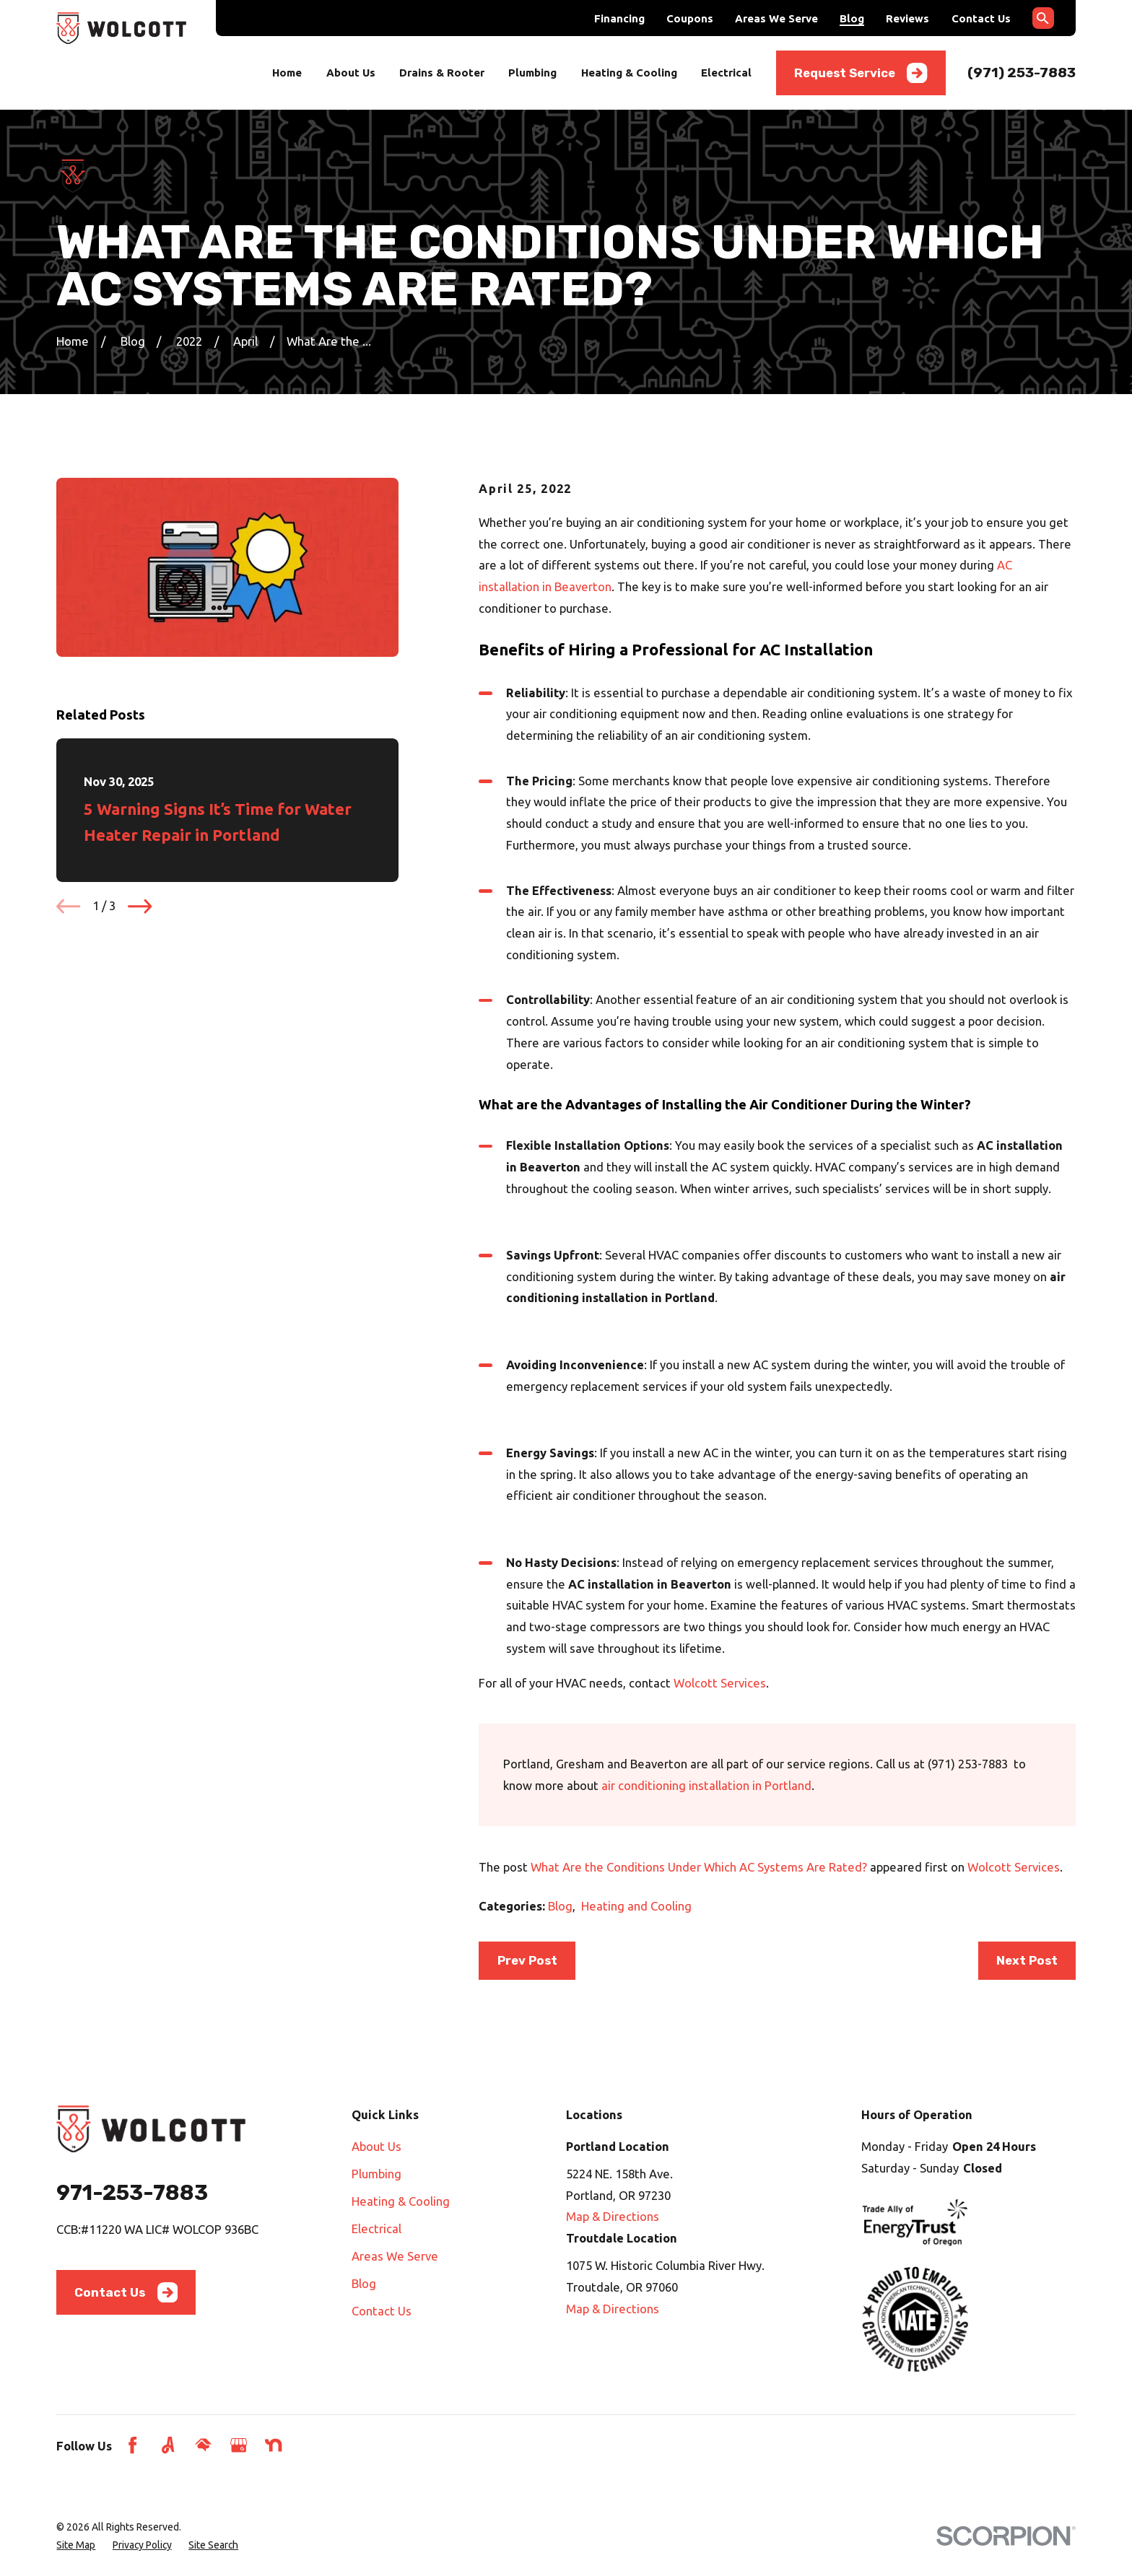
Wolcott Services (720, 1683)
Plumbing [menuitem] (532, 72)
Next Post (1027, 1960)
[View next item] (140, 906)
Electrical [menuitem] (726, 72)
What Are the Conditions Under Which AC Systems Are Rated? (699, 1867)
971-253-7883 (132, 2192)
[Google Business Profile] (238, 2445)
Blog (852, 18)
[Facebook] (132, 2445)
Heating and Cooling (636, 1906)
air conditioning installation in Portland (706, 1785)
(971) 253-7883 (1021, 72)
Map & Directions (612, 2216)
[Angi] (168, 2445)
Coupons (689, 18)
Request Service (861, 73)
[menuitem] (75, 2545)
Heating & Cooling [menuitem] (629, 72)
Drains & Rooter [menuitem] (441, 72)
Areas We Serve (776, 18)
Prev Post (527, 1960)
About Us (376, 2146)
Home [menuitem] (287, 72)
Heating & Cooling (401, 2201)
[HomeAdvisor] (203, 2445)
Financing (619, 18)
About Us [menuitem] (350, 72)
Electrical (376, 2228)
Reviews (907, 18)
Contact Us (981, 18)
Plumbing (376, 2173)
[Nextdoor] (273, 2445)
